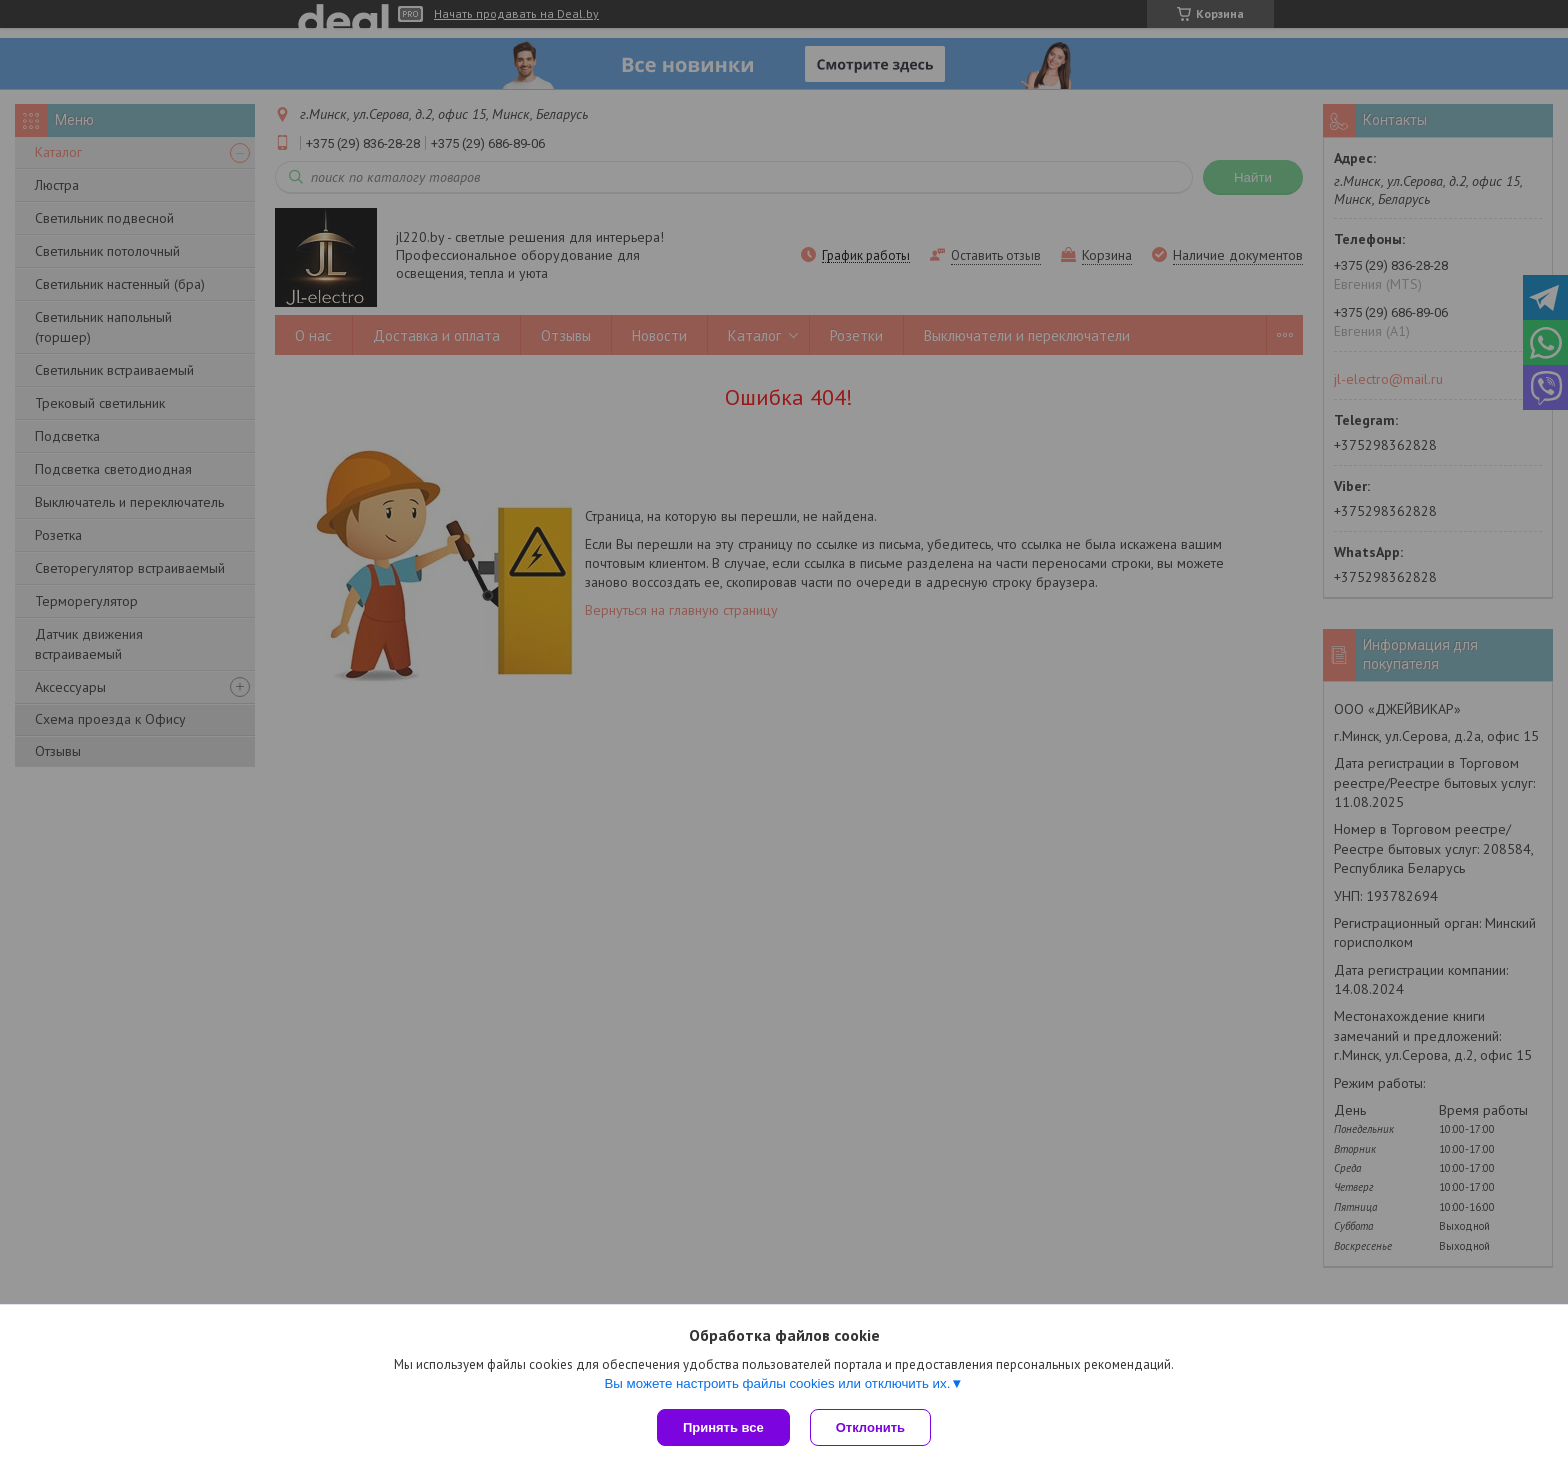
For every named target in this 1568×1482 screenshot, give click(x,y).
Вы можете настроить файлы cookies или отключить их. (777, 1383)
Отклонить (870, 1427)
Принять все (723, 1427)
